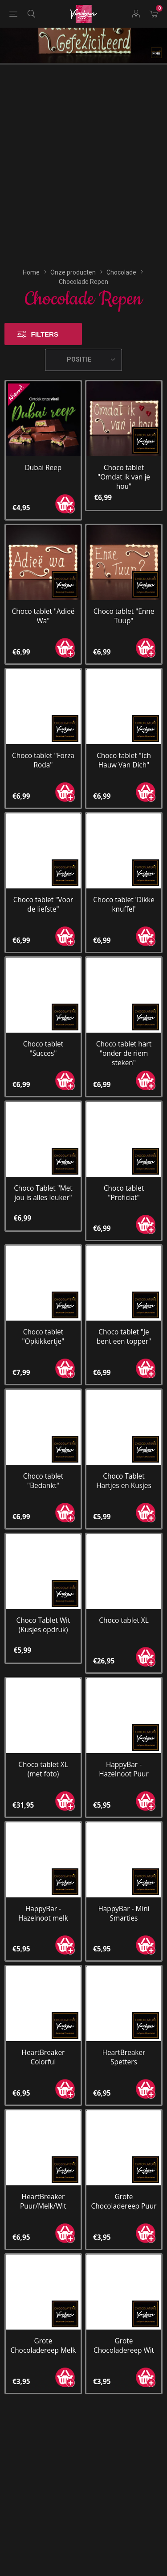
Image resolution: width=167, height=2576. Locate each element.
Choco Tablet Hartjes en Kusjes (123, 1314)
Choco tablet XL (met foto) (43, 1601)
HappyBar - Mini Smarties (123, 1746)
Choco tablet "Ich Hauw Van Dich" (124, 593)
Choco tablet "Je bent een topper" (124, 1169)
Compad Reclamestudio (101, 2570)
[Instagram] (101, 2507)
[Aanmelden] (73, 2344)
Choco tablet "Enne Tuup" (124, 449)
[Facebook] (67, 2507)
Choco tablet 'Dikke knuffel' (124, 737)
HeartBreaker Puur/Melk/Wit (43, 2034)
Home (31, 104)
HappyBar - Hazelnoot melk (43, 1746)
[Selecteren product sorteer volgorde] (83, 192)
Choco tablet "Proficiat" (124, 1025)
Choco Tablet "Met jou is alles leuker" (43, 1025)
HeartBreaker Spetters (124, 1890)
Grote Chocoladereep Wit (124, 2178)
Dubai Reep (43, 300)
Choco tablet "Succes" (43, 881)
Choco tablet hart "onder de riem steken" (123, 886)
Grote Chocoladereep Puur (124, 2034)
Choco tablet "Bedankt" (43, 1314)
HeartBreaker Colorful (43, 1890)
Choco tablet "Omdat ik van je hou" (124, 310)
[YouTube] (84, 2507)
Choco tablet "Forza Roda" (43, 593)
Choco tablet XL (123, 1453)
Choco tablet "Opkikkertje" (43, 1169)
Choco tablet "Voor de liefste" (43, 737)
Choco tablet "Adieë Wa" (43, 449)
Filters (44, 167)
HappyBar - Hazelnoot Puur (124, 1601)
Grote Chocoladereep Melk (43, 2178)
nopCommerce (82, 2553)
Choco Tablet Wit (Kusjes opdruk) (43, 1457)
